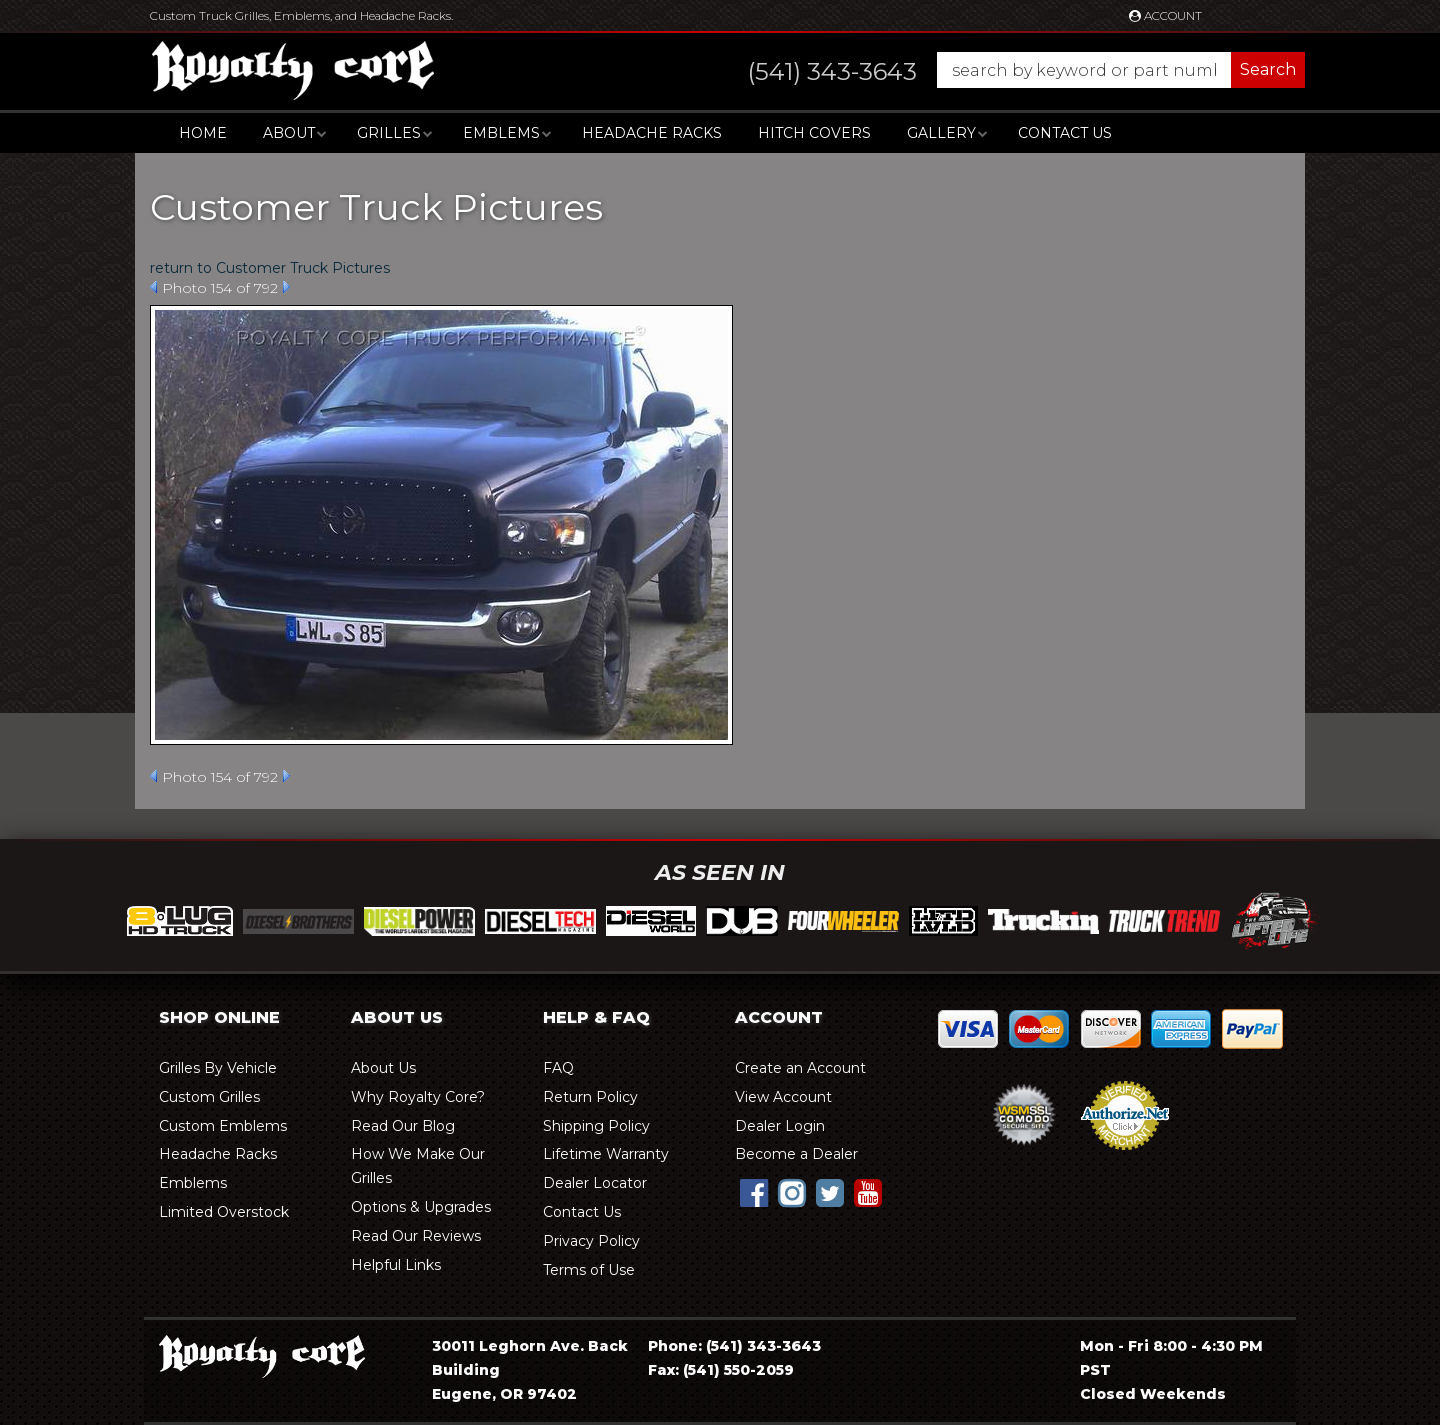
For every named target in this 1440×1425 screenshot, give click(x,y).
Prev (153, 287)
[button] (1006, 70)
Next (286, 287)
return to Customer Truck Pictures (270, 268)
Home (203, 133)
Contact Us (1065, 133)
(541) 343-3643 (763, 1346)
